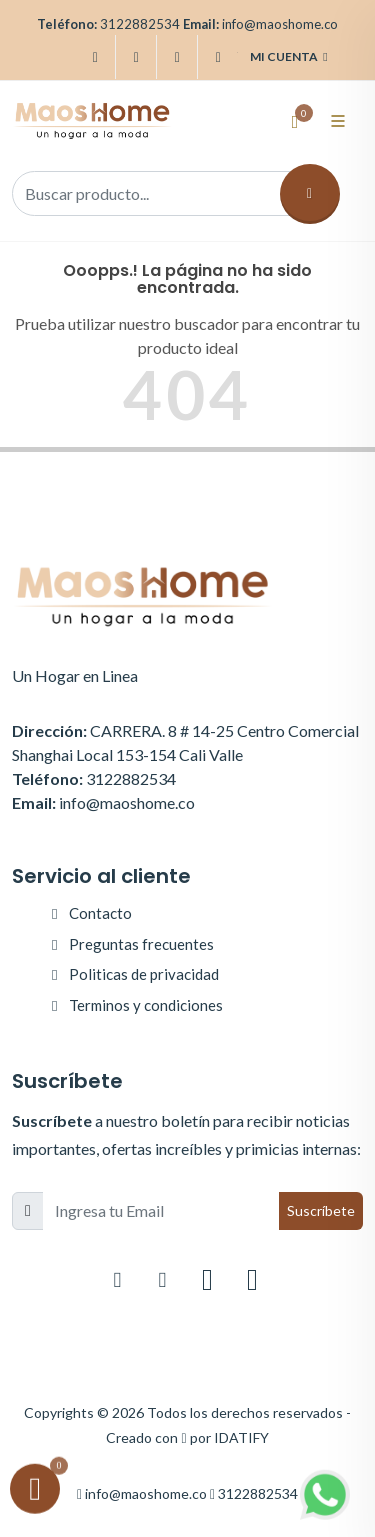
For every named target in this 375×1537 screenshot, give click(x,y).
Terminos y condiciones (146, 1005)
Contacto (100, 913)
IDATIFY (241, 1437)
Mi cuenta (288, 57)
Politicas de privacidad (144, 974)
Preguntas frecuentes (141, 944)
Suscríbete (321, 1210)
